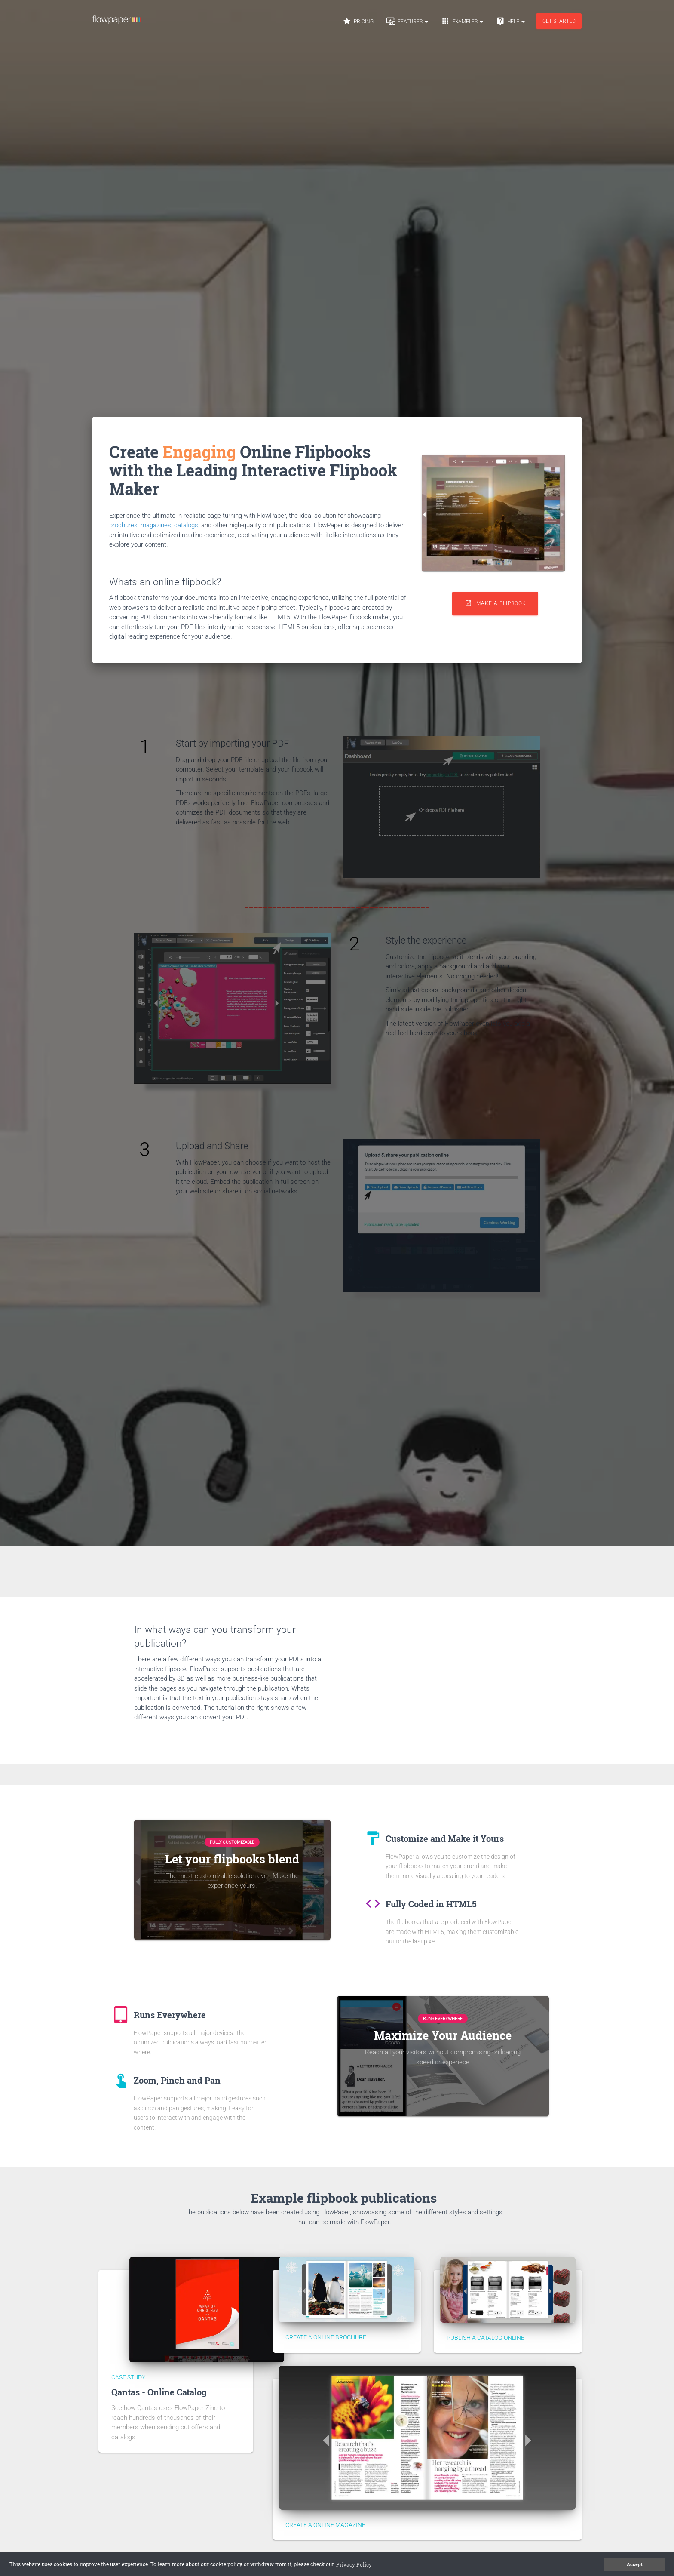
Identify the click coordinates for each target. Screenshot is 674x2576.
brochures (123, 525)
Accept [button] (635, 2564)
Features (407, 21)
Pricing (358, 21)
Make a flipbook (495, 603)
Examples (462, 21)
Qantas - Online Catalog (158, 2392)
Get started (559, 21)
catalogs (186, 525)
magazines (156, 525)
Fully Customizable (232, 1842)
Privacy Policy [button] (305, 2564)
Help (510, 21)
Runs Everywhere (443, 2018)
